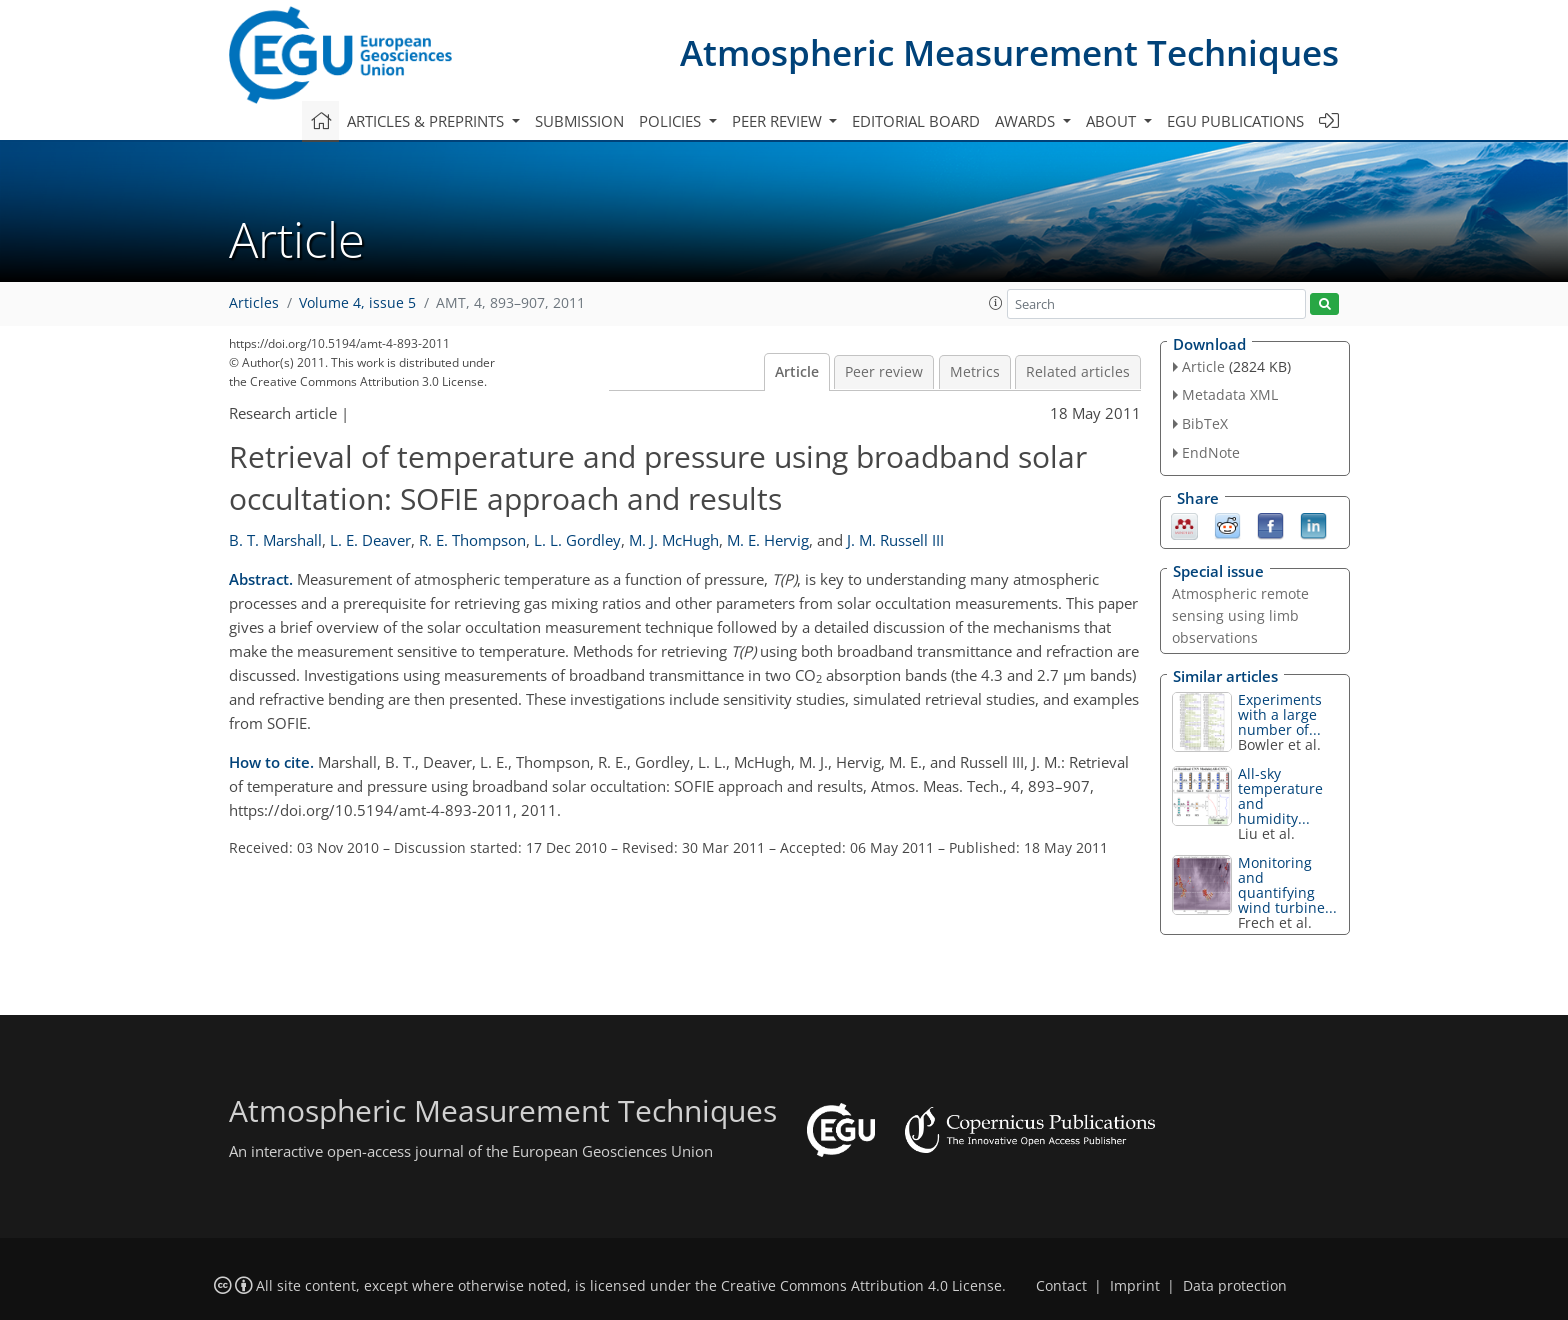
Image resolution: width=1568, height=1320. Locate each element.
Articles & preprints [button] (427, 121)
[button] (996, 303)
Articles (254, 303)
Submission (579, 121)
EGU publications (1235, 121)
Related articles (1078, 372)
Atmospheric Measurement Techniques (1009, 52)
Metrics (975, 372)
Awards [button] (1027, 121)
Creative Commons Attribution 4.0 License (861, 1286)
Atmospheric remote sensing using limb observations (1240, 615)
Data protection (1235, 1286)
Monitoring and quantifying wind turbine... (1287, 885)
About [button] (1113, 121)
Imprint (1135, 1286)
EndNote (1211, 452)
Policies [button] (672, 121)
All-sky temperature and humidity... (1280, 796)
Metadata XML (1230, 394)
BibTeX (1205, 423)
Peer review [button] (779, 121)
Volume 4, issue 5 (357, 303)
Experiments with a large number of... (1280, 714)
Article (797, 372)
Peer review (884, 372)
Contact (1061, 1286)
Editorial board (916, 121)
